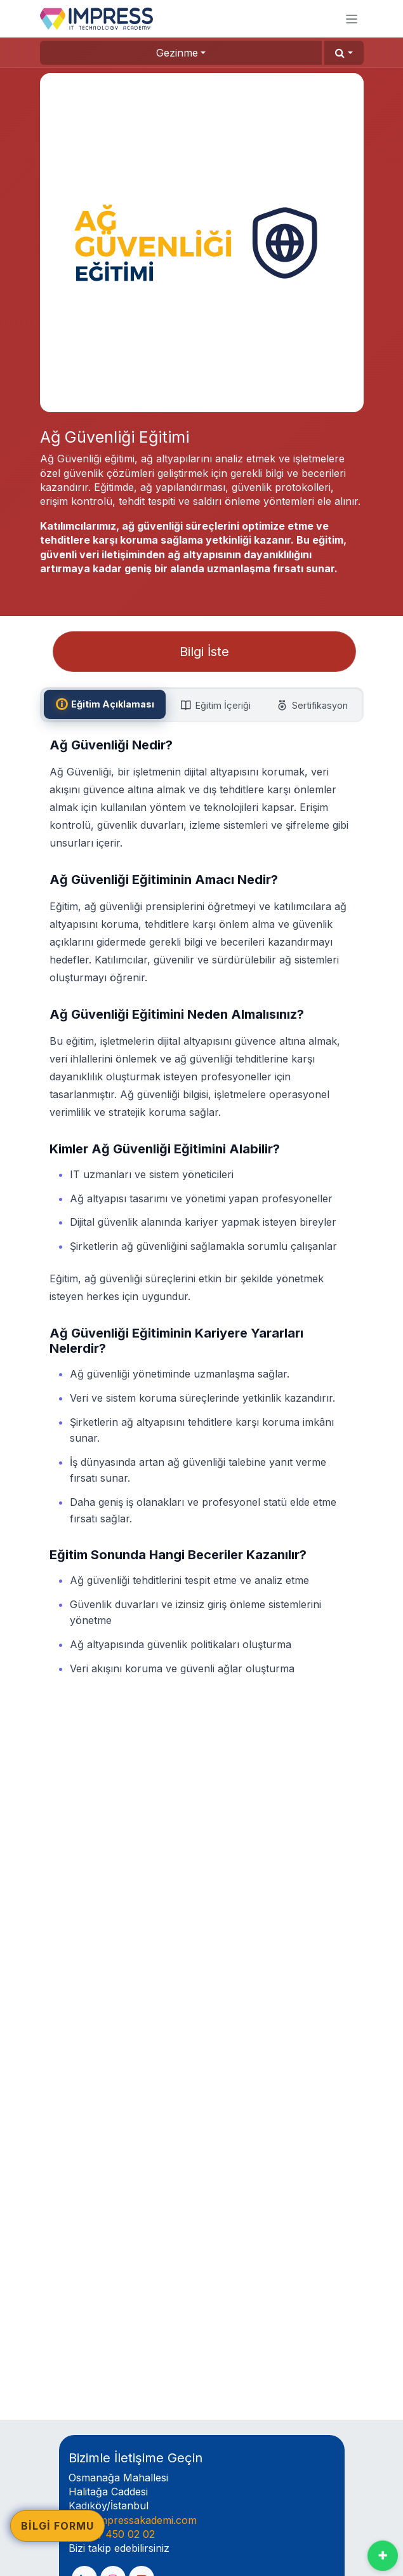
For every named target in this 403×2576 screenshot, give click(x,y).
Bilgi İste (204, 651)
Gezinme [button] (177, 52)
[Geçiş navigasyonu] (352, 18)
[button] (343, 53)
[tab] (105, 704)
